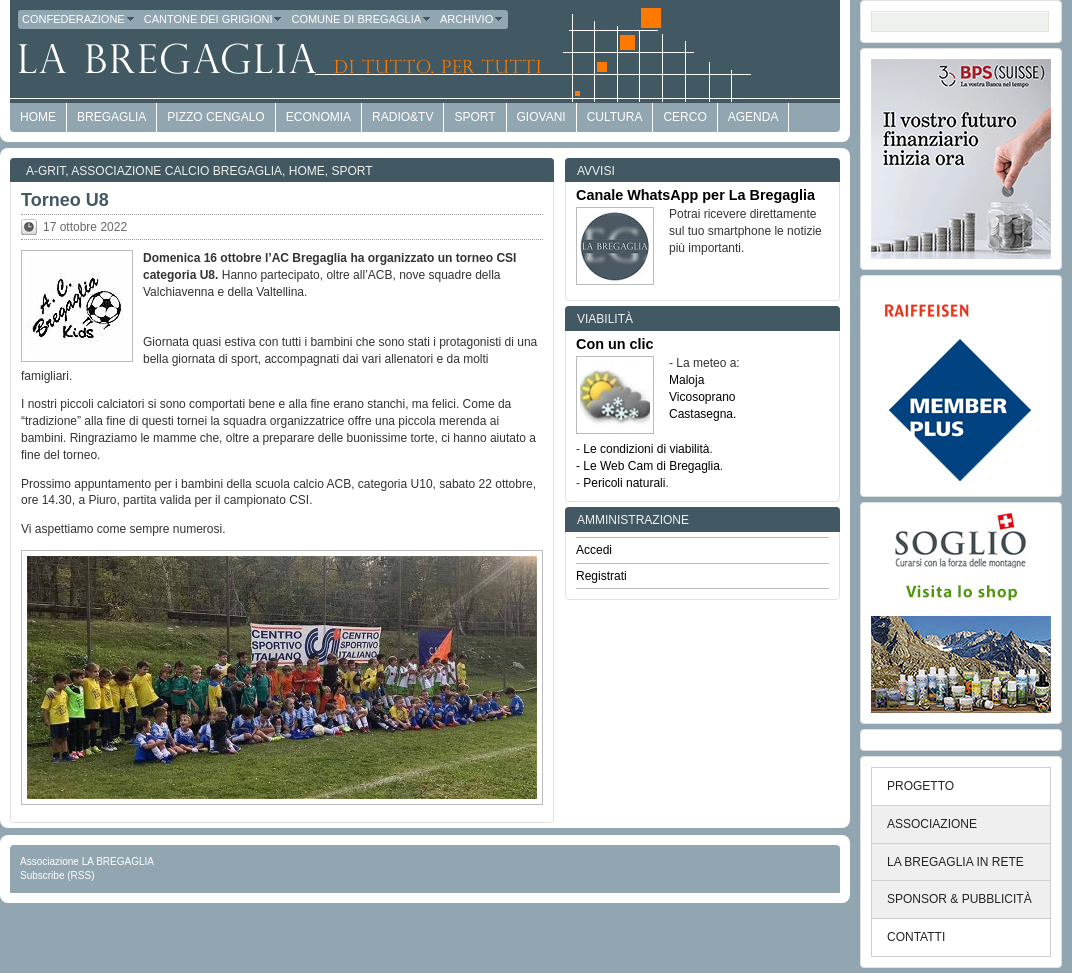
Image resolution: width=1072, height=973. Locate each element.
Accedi (594, 550)
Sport (474, 117)
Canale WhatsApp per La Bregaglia (695, 195)
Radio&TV (402, 117)
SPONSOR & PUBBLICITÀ (959, 899)
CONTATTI (916, 937)
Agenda (753, 117)
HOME (38, 117)
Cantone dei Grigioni (214, 19)
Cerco (684, 117)
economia (318, 117)
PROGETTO (920, 786)
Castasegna (701, 414)
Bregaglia (111, 117)
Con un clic (615, 344)
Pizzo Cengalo (215, 117)
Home (307, 171)
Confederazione (79, 19)
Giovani (541, 117)
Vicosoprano (702, 397)
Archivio (472, 19)
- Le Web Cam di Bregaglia (648, 466)
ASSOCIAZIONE (932, 824)
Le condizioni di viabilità (646, 449)
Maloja (686, 380)
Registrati (601, 576)
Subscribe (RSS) (57, 875)
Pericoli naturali (624, 483)
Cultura (615, 117)
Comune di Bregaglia (361, 19)
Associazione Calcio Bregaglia (176, 171)
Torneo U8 (65, 200)
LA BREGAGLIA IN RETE (955, 862)
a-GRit (45, 171)
